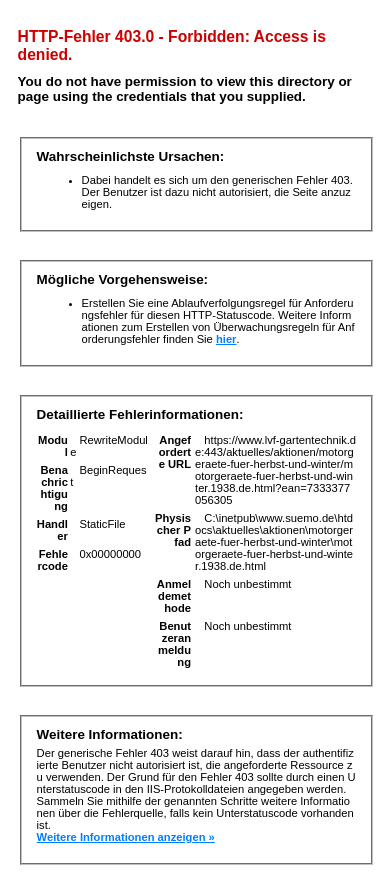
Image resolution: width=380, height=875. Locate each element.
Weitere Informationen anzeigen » (126, 837)
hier (226, 339)
